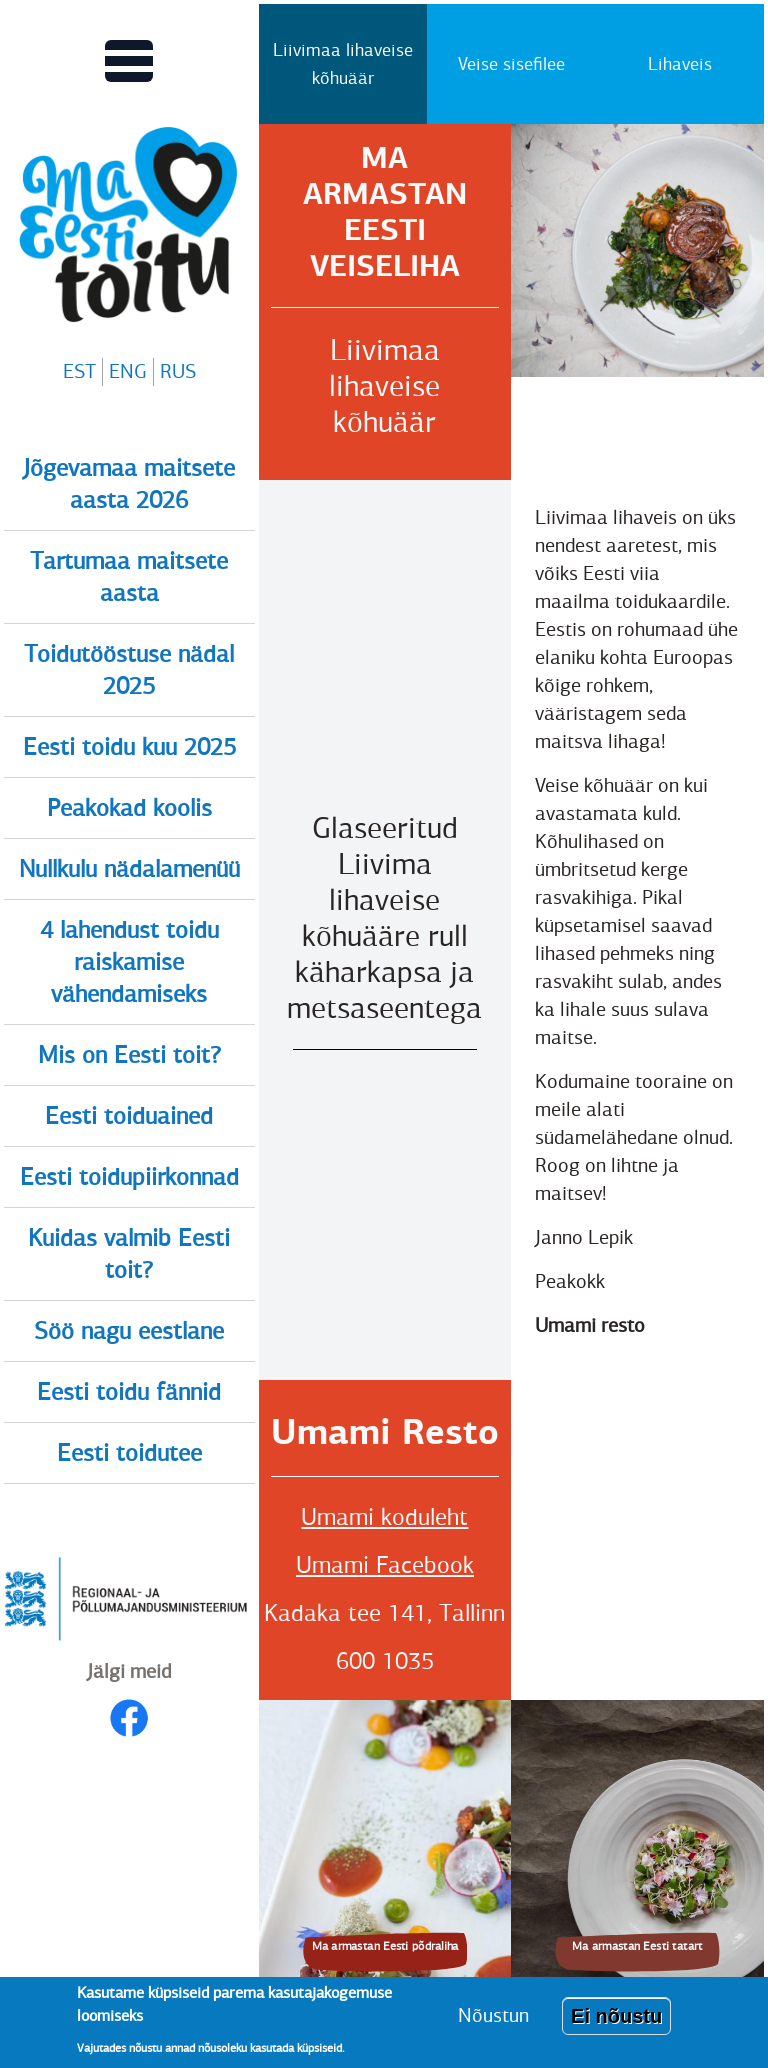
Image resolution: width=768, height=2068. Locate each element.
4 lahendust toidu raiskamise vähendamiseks (129, 962)
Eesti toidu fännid (129, 1392)
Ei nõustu (616, 2016)
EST (79, 371)
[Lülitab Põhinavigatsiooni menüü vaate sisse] (129, 61)
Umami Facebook (385, 1565)
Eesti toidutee (129, 1453)
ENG (128, 371)
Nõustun (493, 2015)
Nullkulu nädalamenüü (129, 869)
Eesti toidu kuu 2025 (129, 747)
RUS (178, 371)
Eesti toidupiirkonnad (129, 1177)
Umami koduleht (384, 1517)
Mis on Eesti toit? (129, 1055)
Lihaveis (680, 64)
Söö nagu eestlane (129, 1331)
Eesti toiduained (129, 1116)
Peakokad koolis (129, 808)
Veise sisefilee (511, 64)
